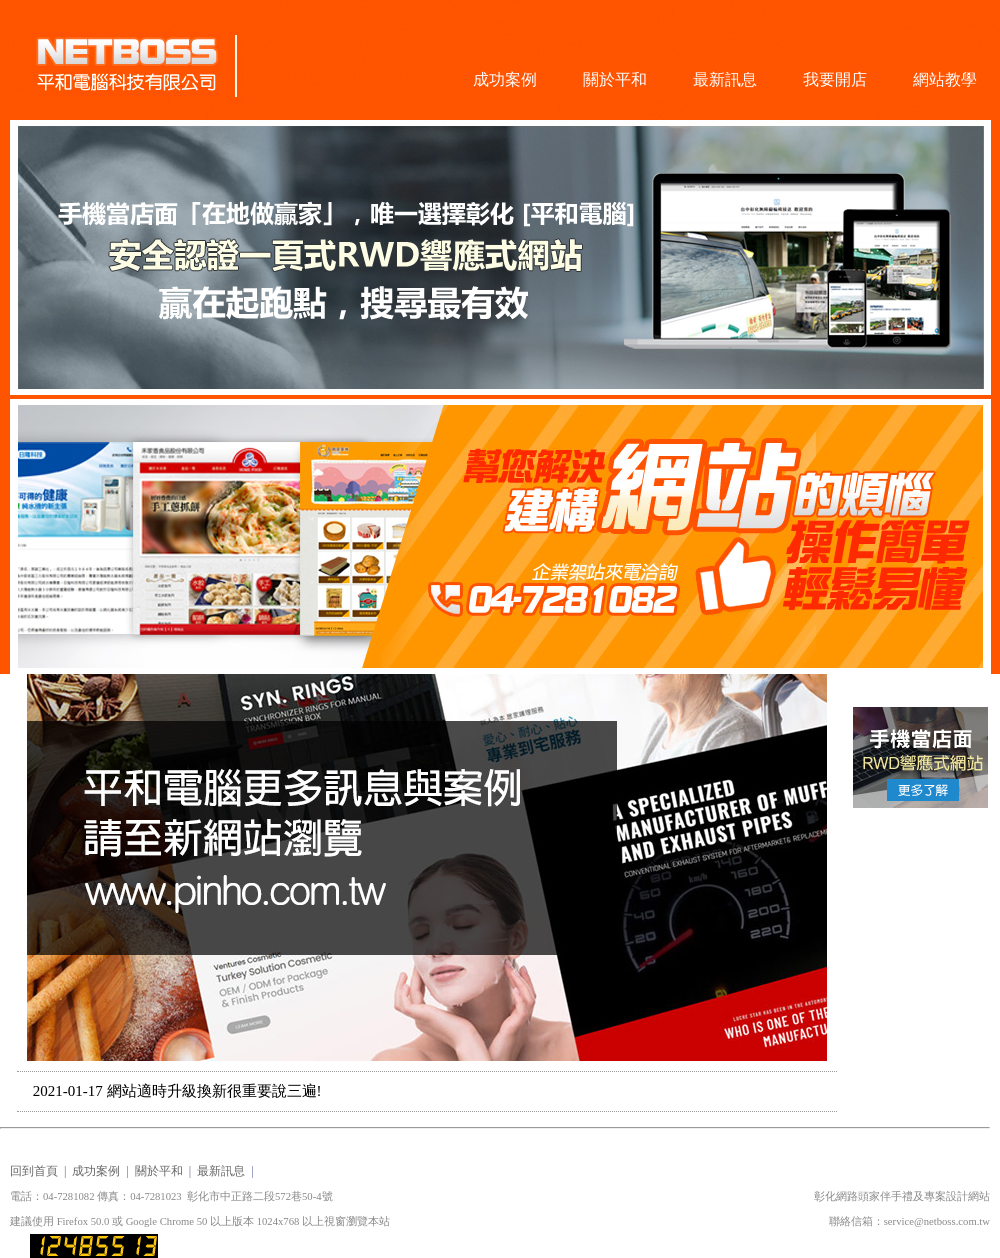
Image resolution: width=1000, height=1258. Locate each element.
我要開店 (835, 79)
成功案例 (505, 79)
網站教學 (945, 79)
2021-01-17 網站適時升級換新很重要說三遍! (177, 1091)
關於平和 (615, 79)
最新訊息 (725, 79)
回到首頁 (34, 1171)
